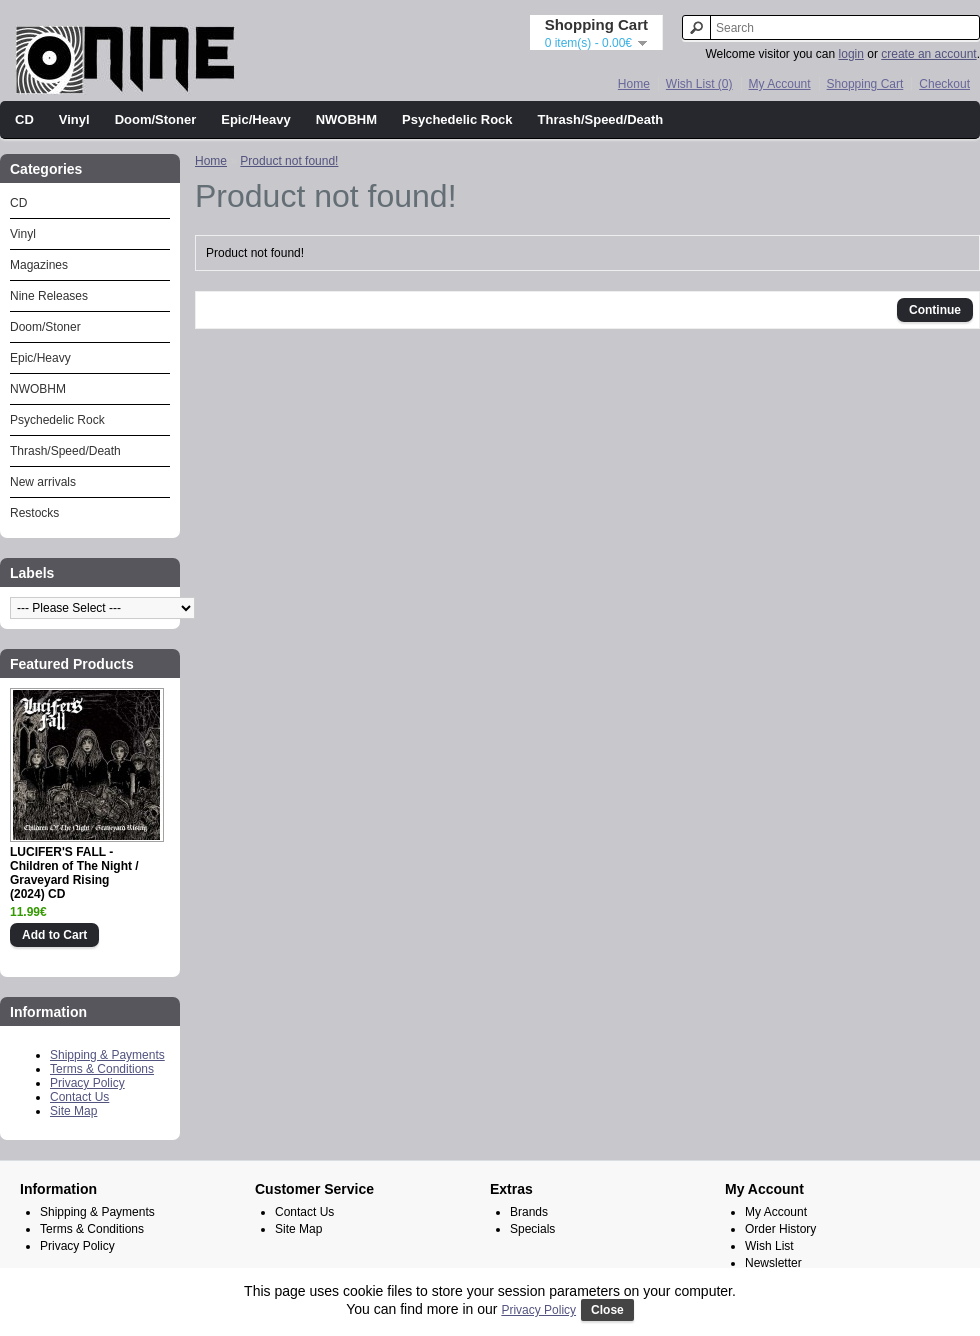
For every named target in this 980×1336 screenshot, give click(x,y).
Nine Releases (49, 296)
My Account (780, 84)
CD (24, 119)
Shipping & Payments (107, 1055)
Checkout (944, 84)
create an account (928, 54)
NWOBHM (346, 119)
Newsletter (773, 1263)
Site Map (73, 1111)
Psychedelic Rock (457, 119)
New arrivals (43, 482)
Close (607, 1310)
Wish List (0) (699, 84)
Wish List (769, 1246)
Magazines (39, 265)
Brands (529, 1212)
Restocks (34, 513)
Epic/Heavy (255, 119)
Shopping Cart (865, 84)
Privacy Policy (87, 1083)
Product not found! (289, 161)
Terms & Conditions (102, 1069)
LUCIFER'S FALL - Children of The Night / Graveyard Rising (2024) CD (74, 873)
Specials (532, 1229)
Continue (935, 310)
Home (634, 84)
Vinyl (74, 119)
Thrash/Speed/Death (601, 119)
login (851, 54)
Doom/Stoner (156, 119)
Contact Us (79, 1097)
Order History (780, 1229)
